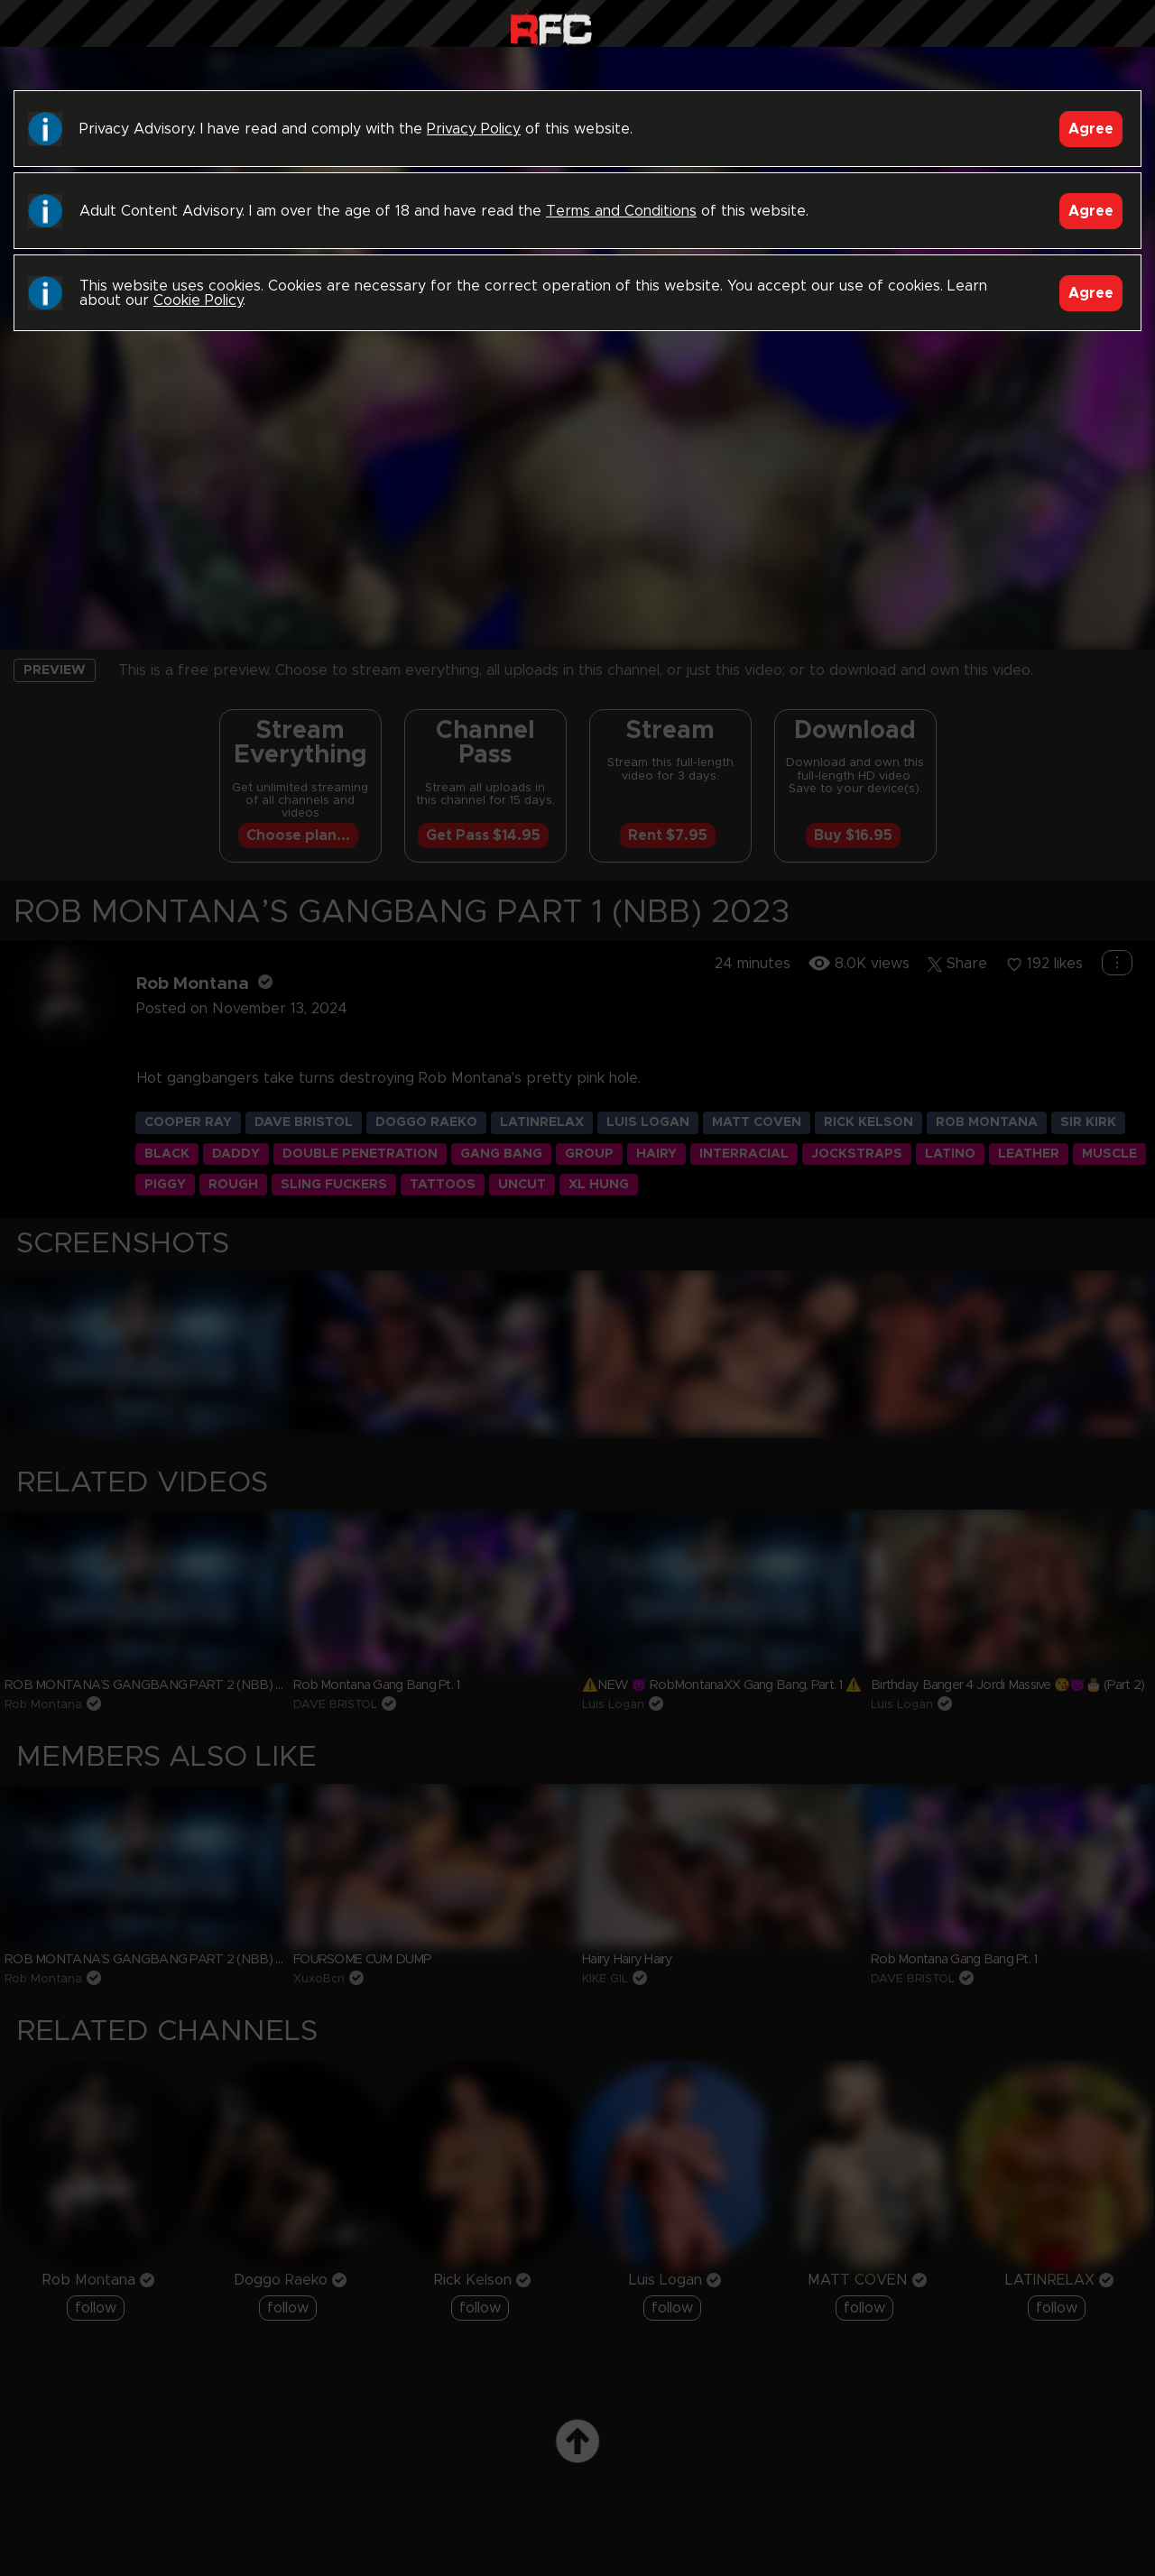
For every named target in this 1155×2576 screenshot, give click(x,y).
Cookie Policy (198, 300)
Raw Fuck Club (551, 27)
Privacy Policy (474, 129)
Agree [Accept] (1090, 129)
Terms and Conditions (621, 211)
